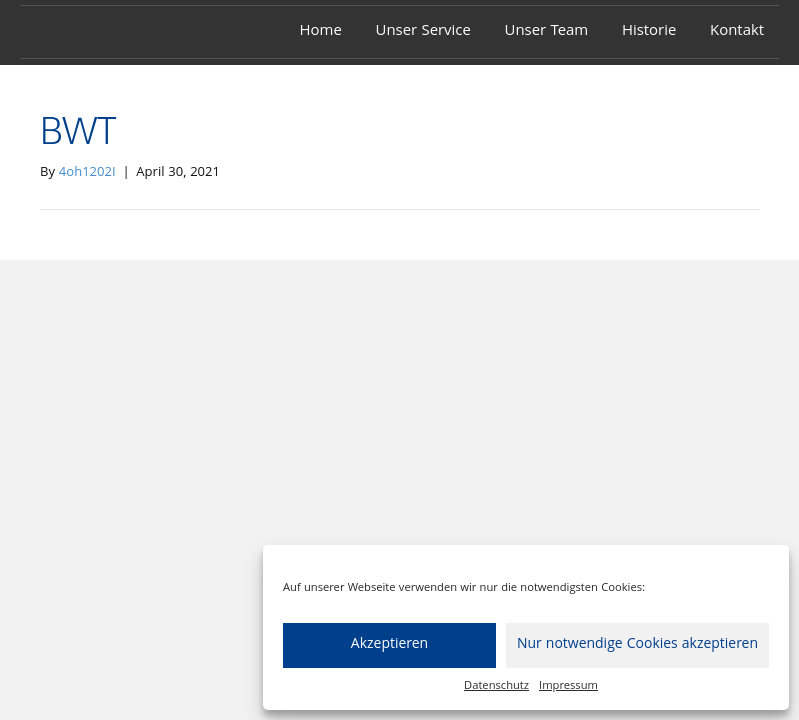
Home (321, 32)
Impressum (568, 686)
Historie (649, 32)
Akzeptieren (389, 645)
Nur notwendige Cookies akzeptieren (637, 645)
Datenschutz (496, 686)
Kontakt (737, 32)
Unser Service (423, 32)
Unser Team (547, 32)
